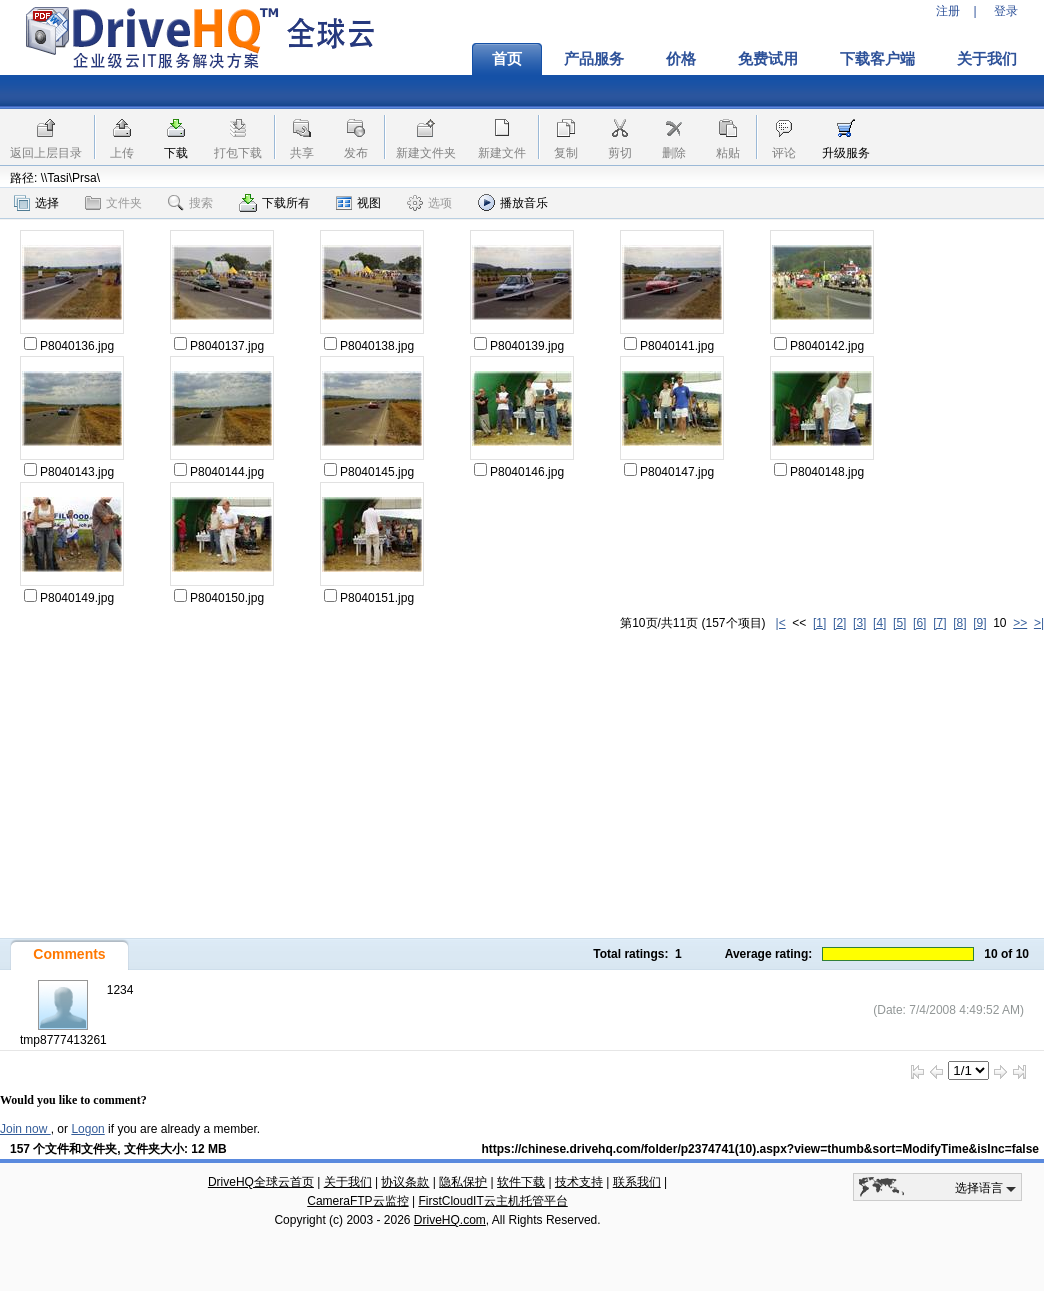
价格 (681, 59)
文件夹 (113, 203)
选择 (36, 203)
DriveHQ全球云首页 (261, 1182)
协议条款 (405, 1182)
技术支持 (579, 1182)
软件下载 (521, 1182)
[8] (959, 623)
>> (1020, 623)
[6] (919, 623)
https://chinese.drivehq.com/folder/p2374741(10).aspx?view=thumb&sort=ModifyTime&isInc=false (760, 1149)
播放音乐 (513, 202)
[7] (939, 623)
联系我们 (637, 1182)
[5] (899, 623)
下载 (176, 153)
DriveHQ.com (450, 1220)
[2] (839, 623)
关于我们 (987, 59)
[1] (819, 623)
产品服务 (594, 59)
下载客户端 (877, 59)
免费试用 (768, 59)
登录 (1006, 11)
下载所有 (274, 203)
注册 (948, 11)
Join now (25, 1129)
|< (781, 623)
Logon (87, 1129)
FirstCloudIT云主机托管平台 (492, 1201)
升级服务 (846, 153)
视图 (358, 203)
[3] (859, 623)
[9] (979, 623)
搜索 (190, 203)
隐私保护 (463, 1182)
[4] (879, 623)
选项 (429, 203)
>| (1039, 623)
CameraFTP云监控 (357, 1201)
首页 (507, 59)
